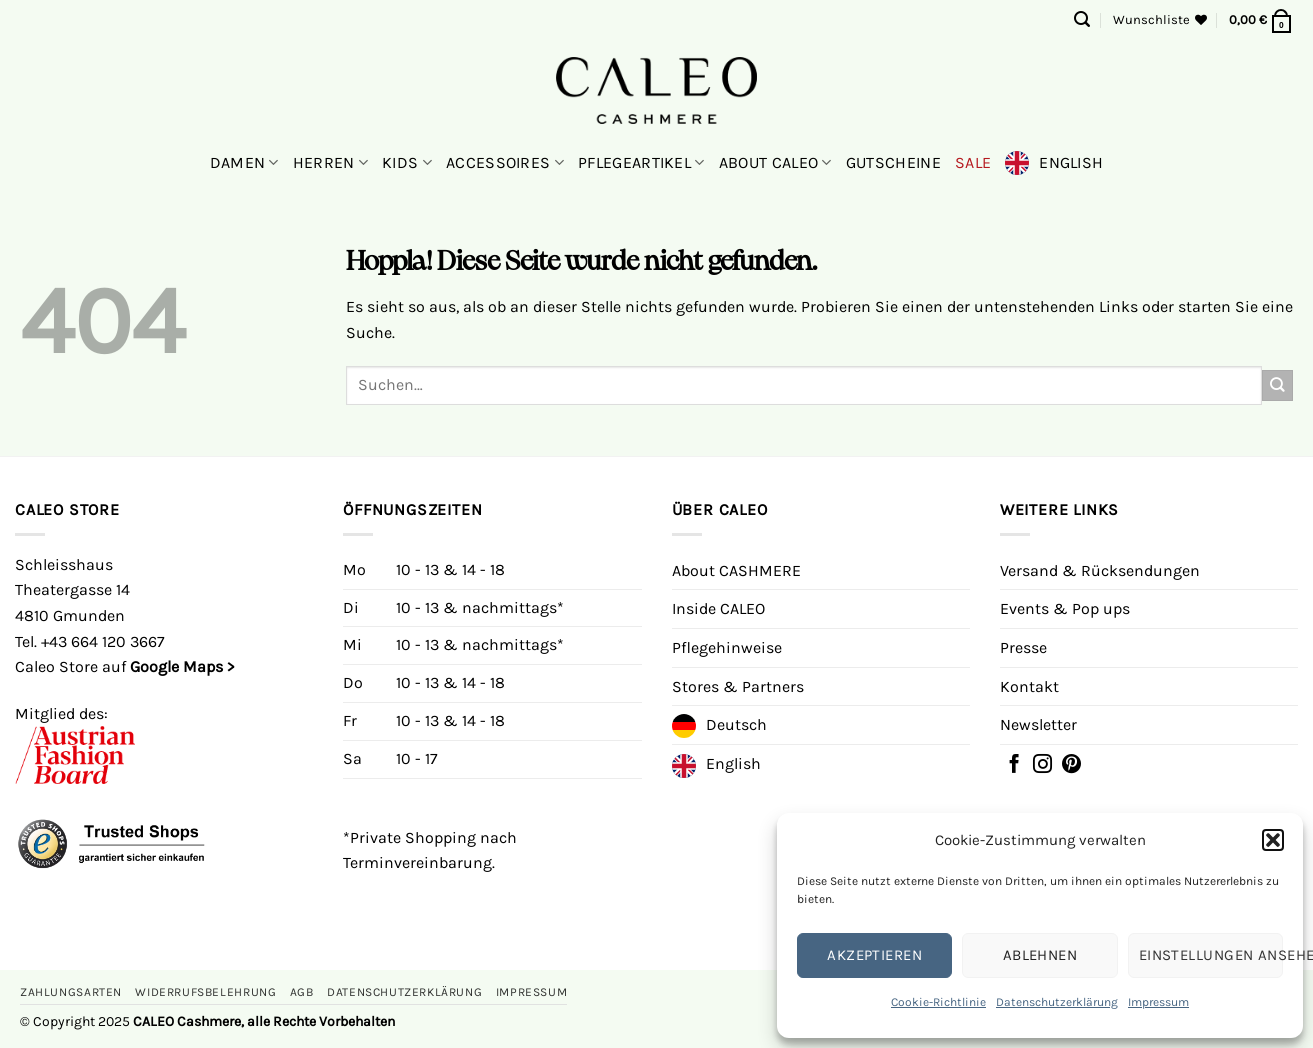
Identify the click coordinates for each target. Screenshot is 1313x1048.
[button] (1273, 840)
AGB (302, 992)
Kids (407, 163)
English (1071, 162)
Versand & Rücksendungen (1100, 570)
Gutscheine (893, 162)
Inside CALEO (718, 608)
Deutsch (736, 724)
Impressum (1158, 1002)
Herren (330, 163)
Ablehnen (1040, 955)
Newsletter (1038, 724)
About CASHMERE (736, 570)
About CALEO (775, 163)
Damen (244, 163)
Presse (1023, 647)
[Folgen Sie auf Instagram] (1042, 766)
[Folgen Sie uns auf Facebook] (1014, 766)
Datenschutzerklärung (1057, 1002)
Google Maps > (182, 666)
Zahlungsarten (71, 992)
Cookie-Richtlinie (938, 1002)
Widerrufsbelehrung (205, 992)
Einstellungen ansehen (1211, 955)
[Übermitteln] (1277, 385)
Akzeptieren (874, 955)
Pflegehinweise (727, 647)
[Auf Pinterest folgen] (1071, 766)
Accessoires (505, 163)
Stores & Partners (738, 686)
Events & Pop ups (1065, 608)
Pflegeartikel (641, 163)
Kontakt (1029, 686)
